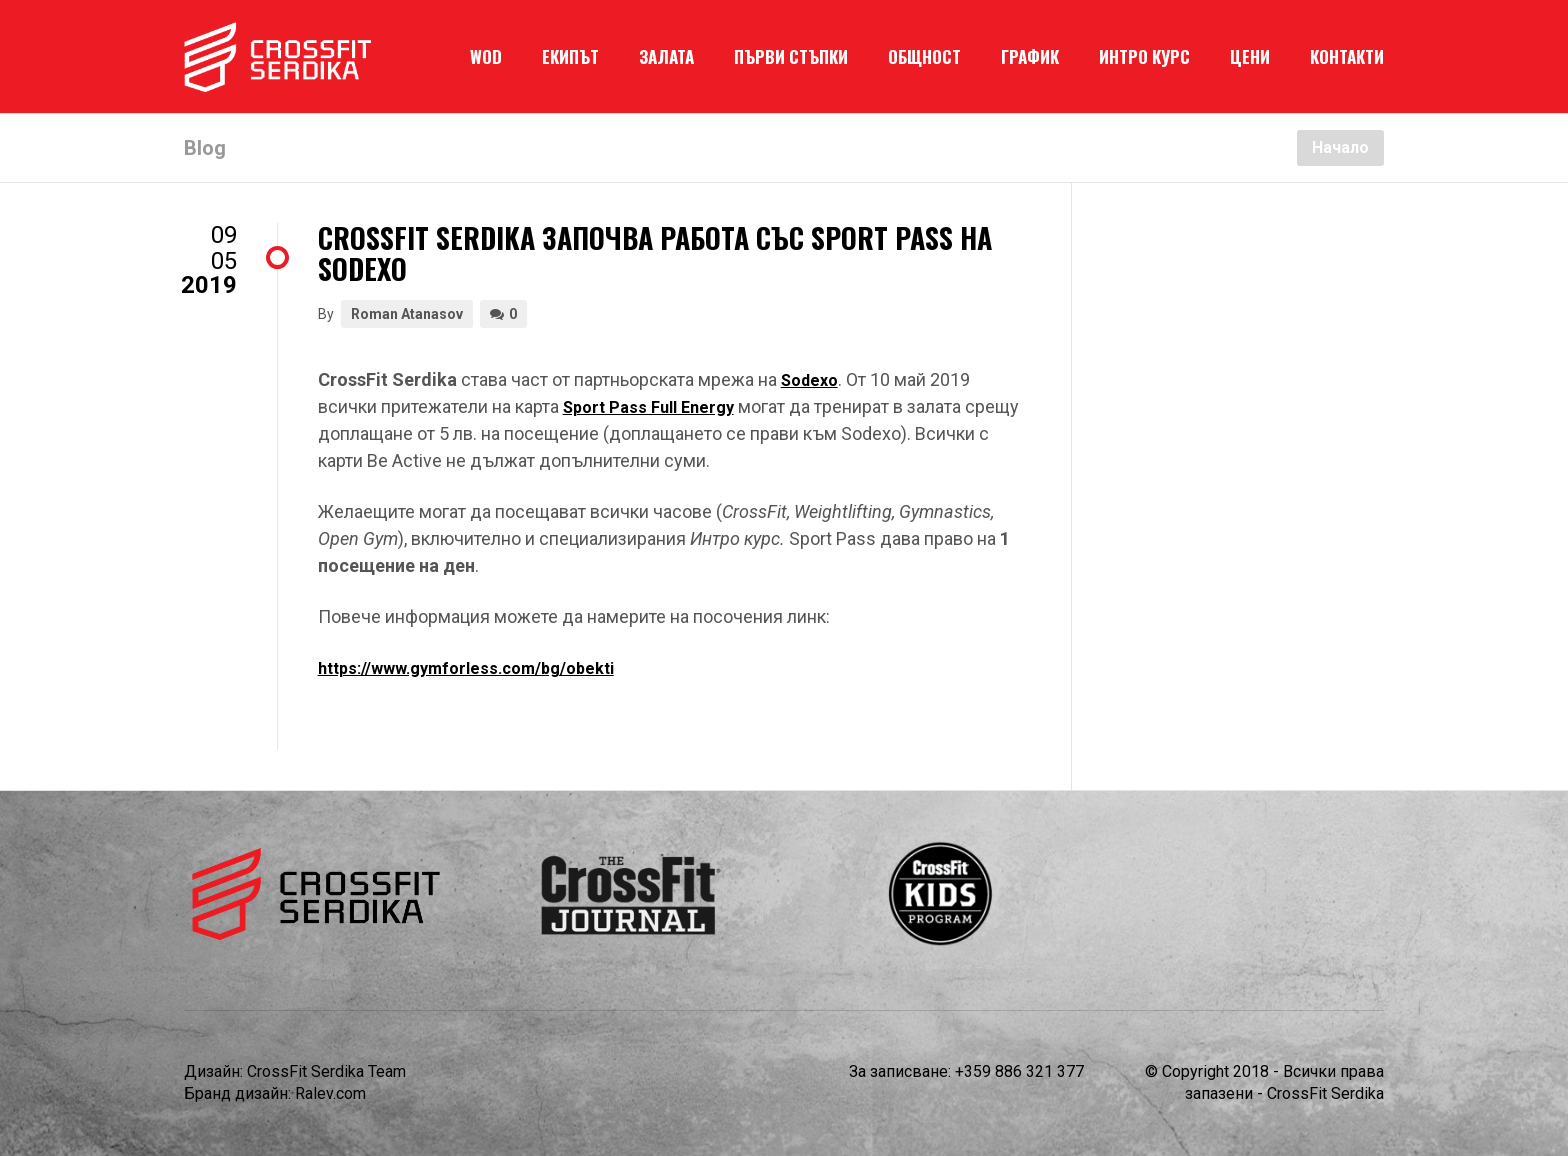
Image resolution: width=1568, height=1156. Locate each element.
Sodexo (809, 380)
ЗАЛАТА (666, 56)
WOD (486, 56)
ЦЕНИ (1250, 56)
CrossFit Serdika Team (326, 1071)
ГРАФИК (1030, 56)
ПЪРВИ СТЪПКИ (791, 56)
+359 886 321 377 (1019, 1071)
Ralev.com (330, 1093)
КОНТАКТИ (1347, 56)
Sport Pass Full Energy (648, 407)
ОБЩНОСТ (924, 56)
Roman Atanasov (407, 314)
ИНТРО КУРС (1144, 56)
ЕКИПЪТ (570, 56)
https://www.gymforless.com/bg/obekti (466, 668)
